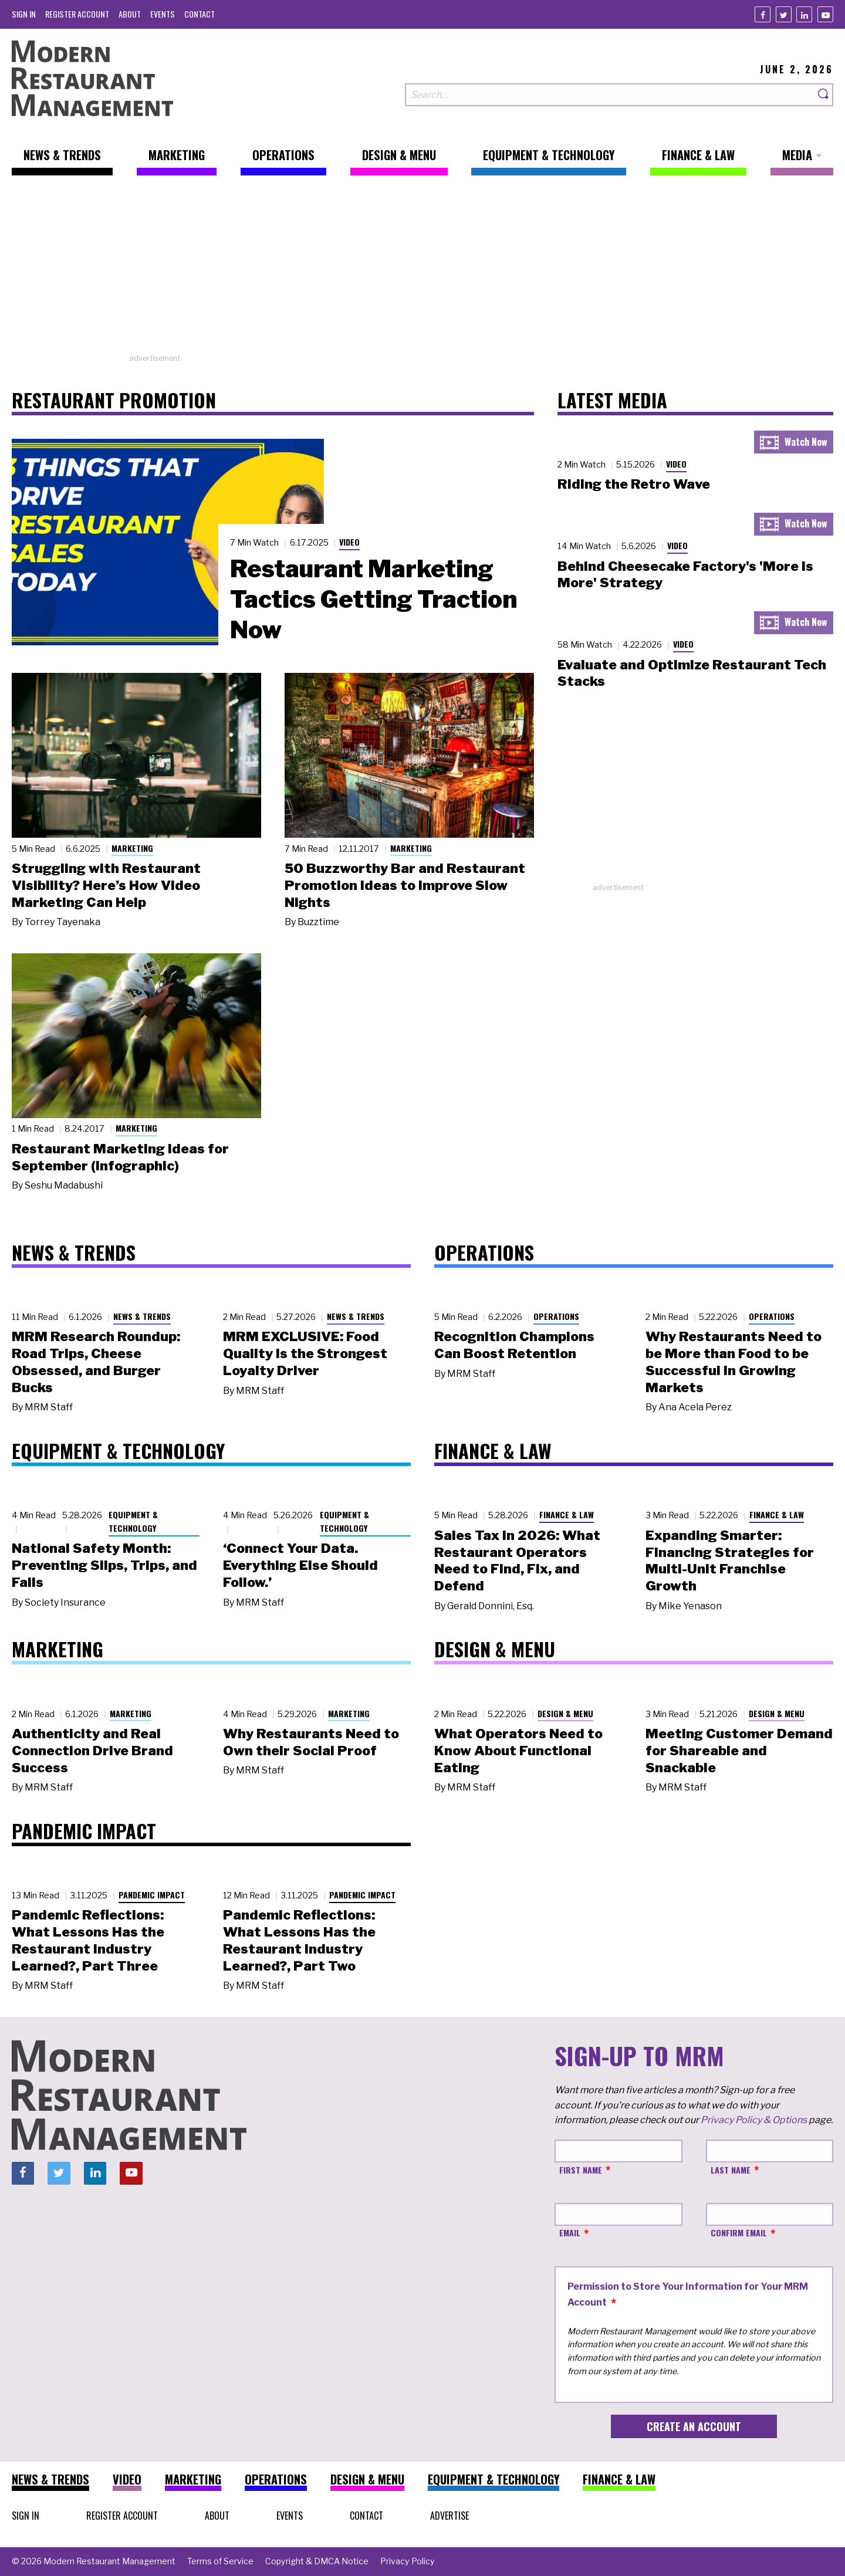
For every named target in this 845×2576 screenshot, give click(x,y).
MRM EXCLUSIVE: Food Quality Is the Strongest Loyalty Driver (305, 1353)
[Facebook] (762, 14)
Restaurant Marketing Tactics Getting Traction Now (373, 599)
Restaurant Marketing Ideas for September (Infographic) (120, 1157)
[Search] (823, 94)
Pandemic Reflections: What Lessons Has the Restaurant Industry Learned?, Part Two (299, 1940)
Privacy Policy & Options (754, 2119)
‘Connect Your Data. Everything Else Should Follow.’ (300, 1565)
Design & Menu (565, 1713)
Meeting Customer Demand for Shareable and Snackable (739, 1750)
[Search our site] (609, 94)
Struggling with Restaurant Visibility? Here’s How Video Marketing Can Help (106, 885)
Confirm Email (739, 2232)
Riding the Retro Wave (633, 484)
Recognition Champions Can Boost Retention (514, 1345)
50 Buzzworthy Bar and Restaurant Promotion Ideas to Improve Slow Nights (405, 885)
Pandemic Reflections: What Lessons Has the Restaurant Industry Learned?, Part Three (88, 1940)
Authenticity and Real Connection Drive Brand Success (92, 1750)
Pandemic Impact (152, 1894)
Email (569, 2232)
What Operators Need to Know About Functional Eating (518, 1750)
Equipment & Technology (133, 1521)
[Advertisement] (422, 270)
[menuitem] (24, 14)
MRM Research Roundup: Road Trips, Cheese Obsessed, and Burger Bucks (96, 1361)
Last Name (731, 2170)
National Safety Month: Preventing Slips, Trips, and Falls (104, 1565)
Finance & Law (566, 1514)
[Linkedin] (804, 14)
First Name (580, 2170)
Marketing (132, 848)
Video (349, 542)
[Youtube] (825, 14)
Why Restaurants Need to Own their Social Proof (311, 1742)
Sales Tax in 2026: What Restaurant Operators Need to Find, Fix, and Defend (517, 1560)
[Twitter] (784, 14)
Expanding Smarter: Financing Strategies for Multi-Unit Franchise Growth (729, 1560)
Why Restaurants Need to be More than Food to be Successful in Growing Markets (733, 1361)
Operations (556, 1316)
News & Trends (142, 1316)
